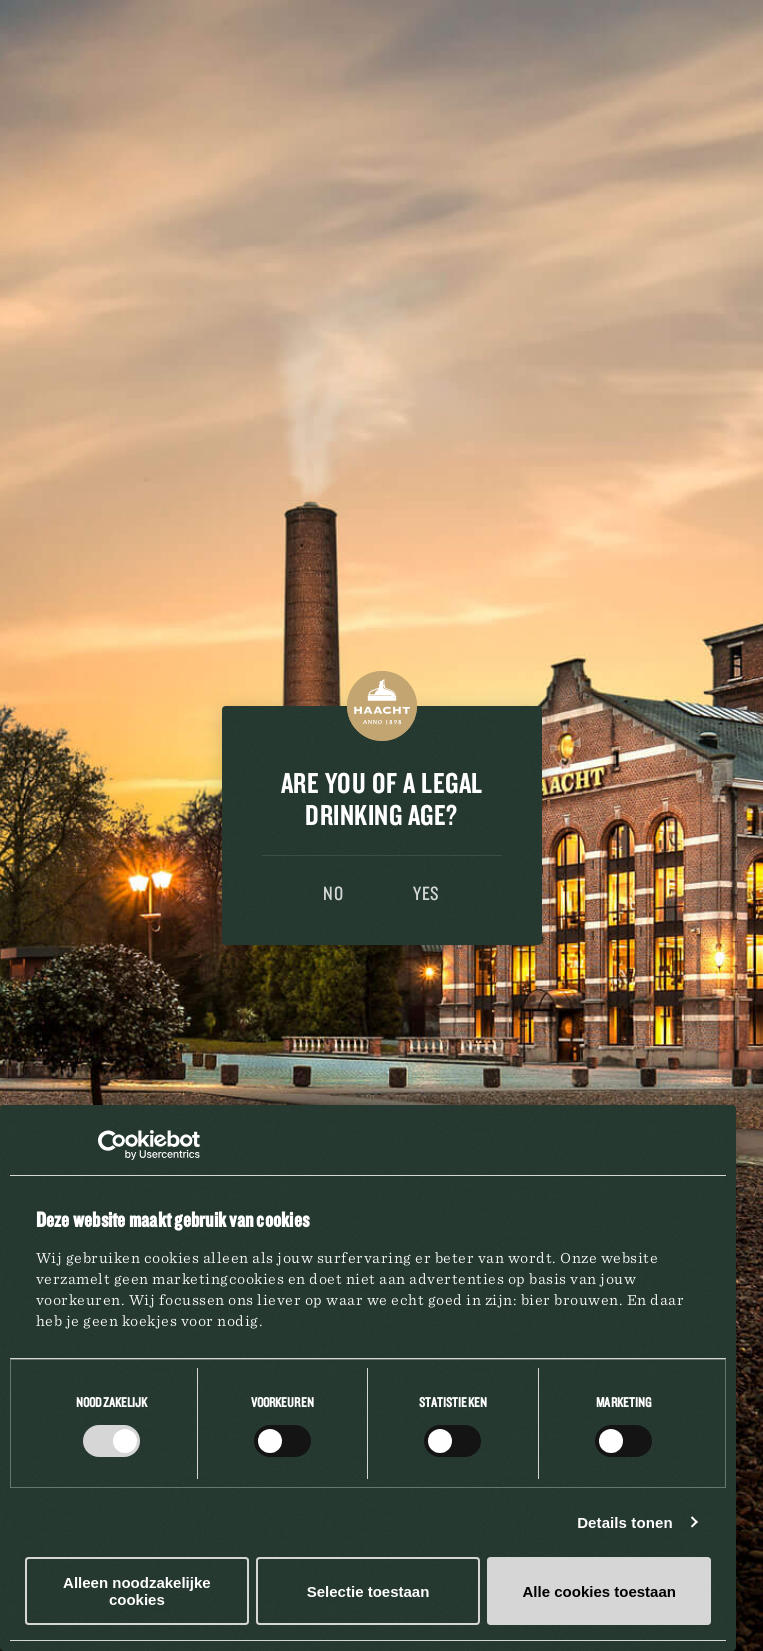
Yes (426, 893)
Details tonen (628, 1522)
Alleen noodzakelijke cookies (138, 1591)
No (333, 893)
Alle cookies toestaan (602, 1591)
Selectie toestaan (370, 1591)
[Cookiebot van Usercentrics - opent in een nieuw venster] (112, 1145)
